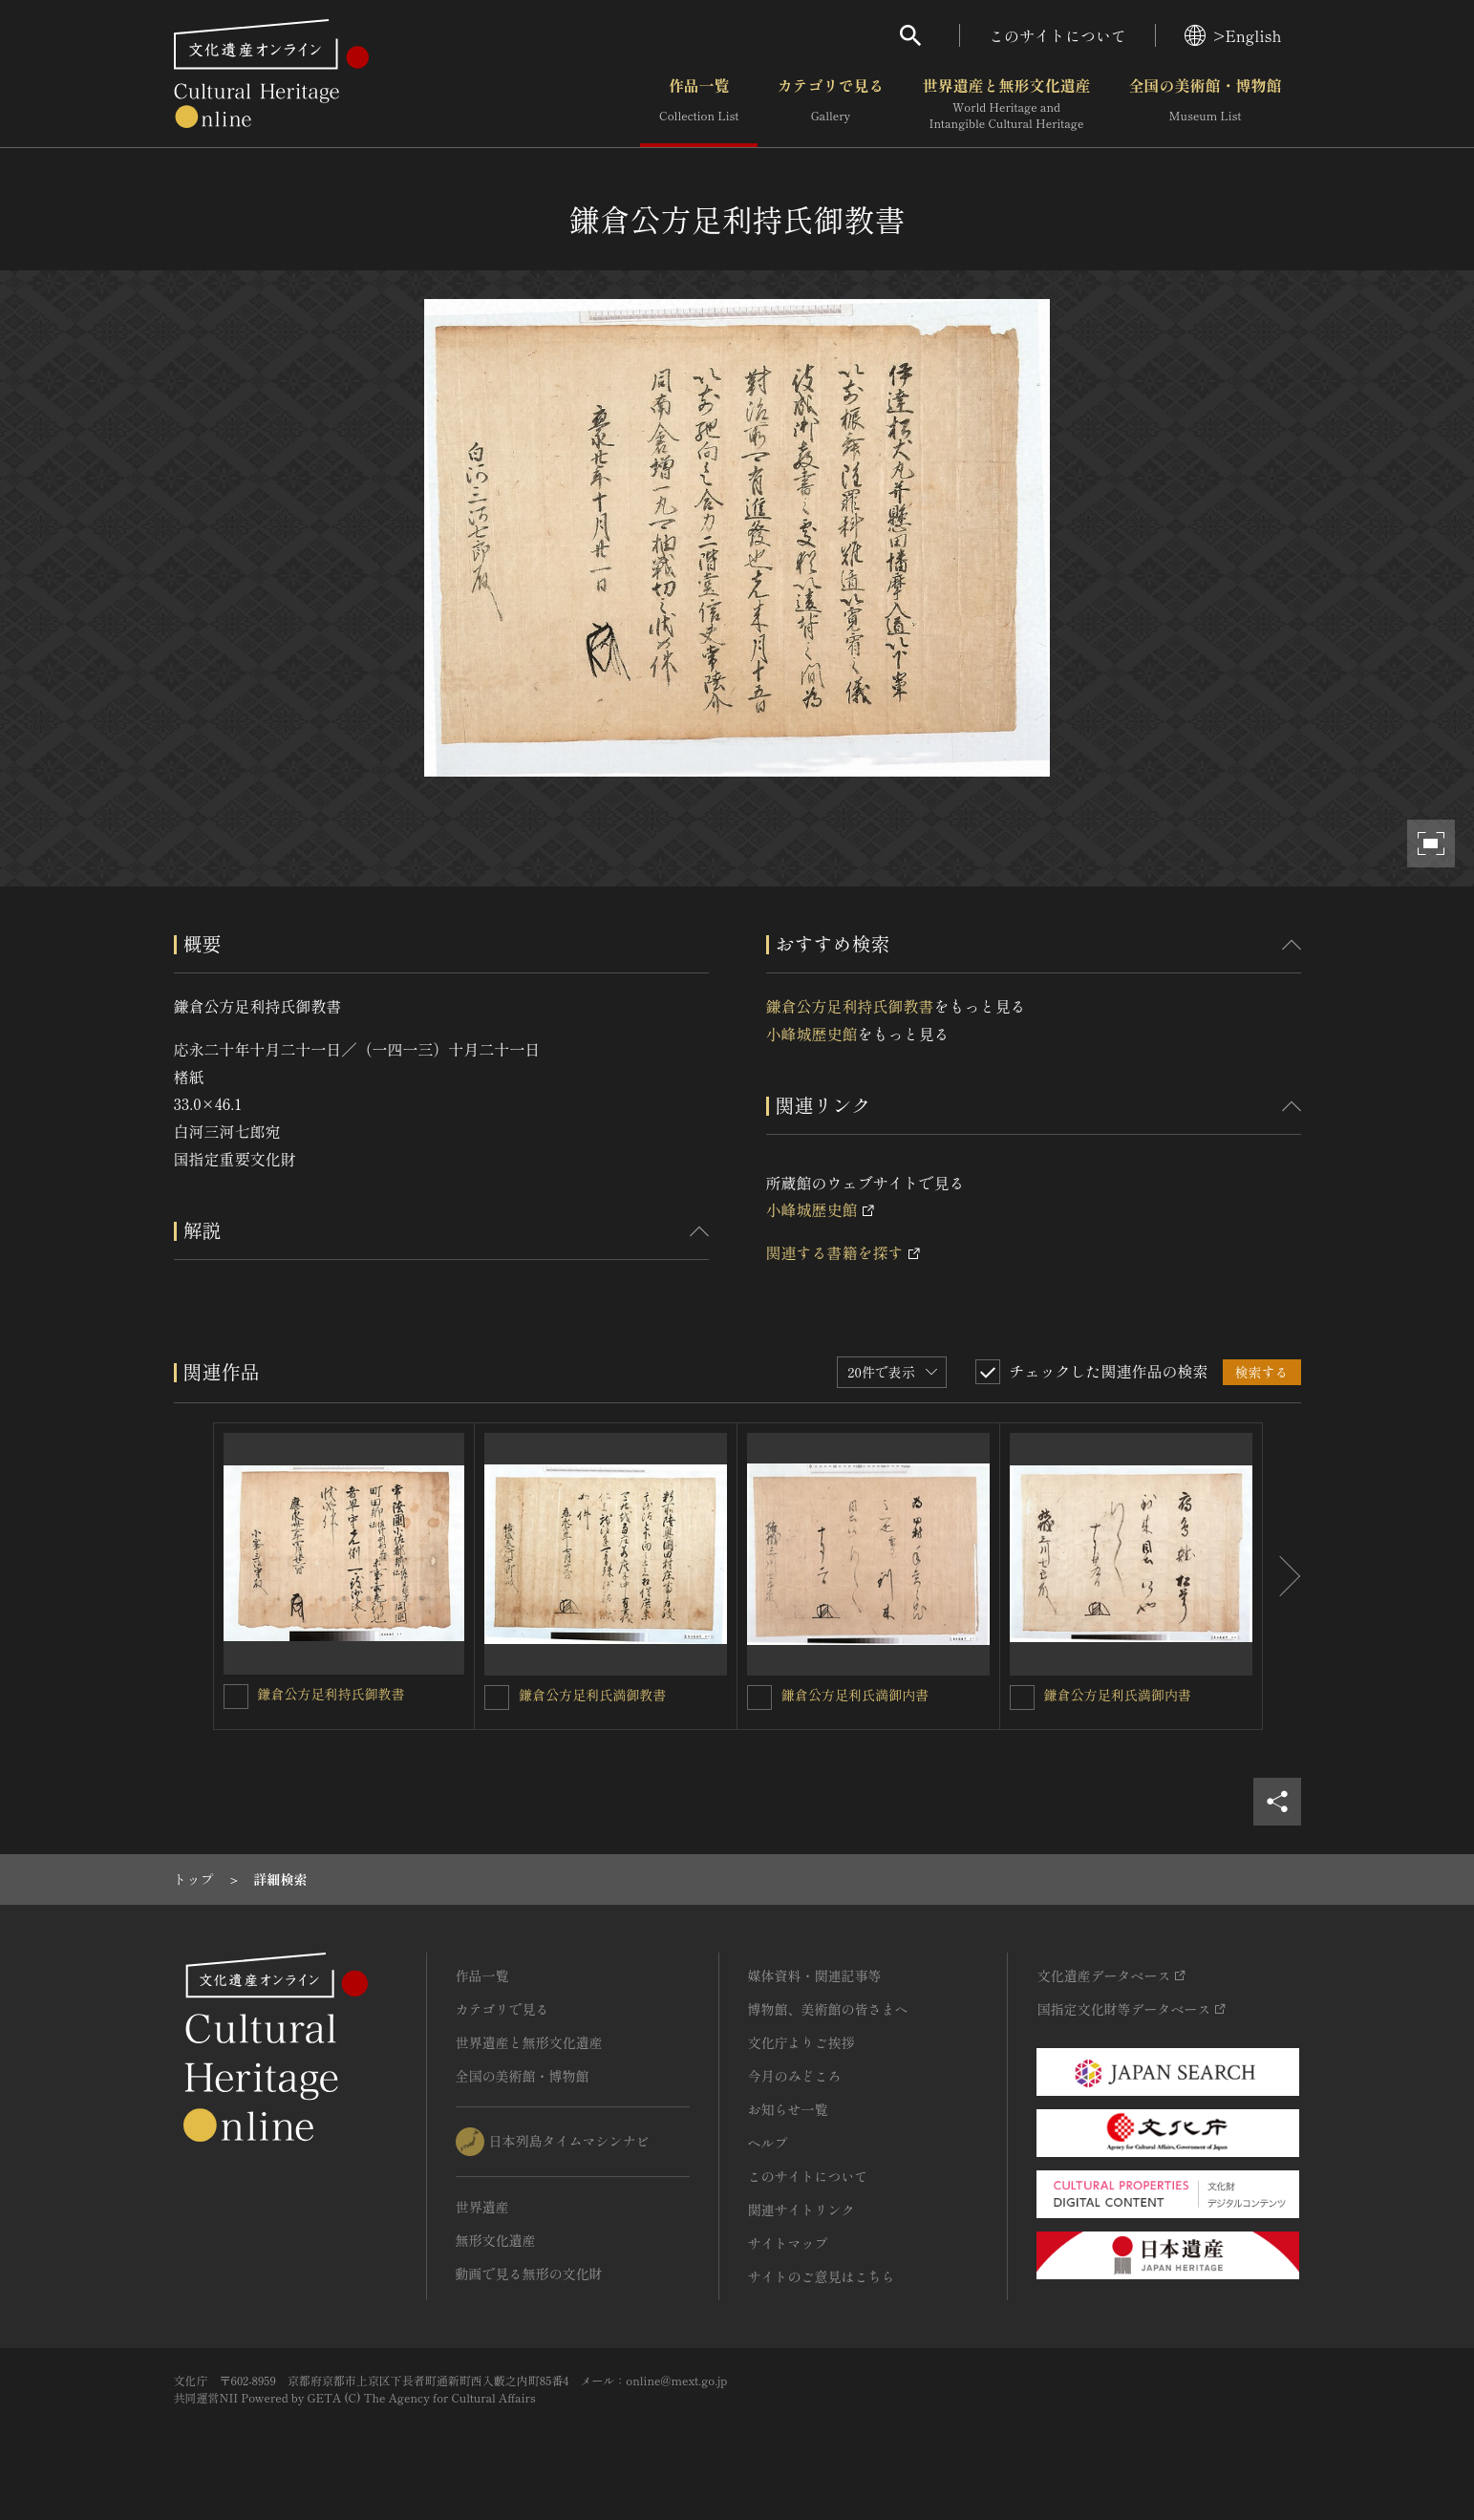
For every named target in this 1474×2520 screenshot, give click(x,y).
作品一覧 (698, 104)
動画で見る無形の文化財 (529, 2273)
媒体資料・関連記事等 (815, 1975)
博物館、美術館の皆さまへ (828, 2008)
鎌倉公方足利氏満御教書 (592, 1694)
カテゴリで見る (830, 104)
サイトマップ (788, 2243)
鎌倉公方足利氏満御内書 (855, 1694)
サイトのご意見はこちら (821, 2276)
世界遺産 (482, 2206)
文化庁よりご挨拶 (801, 2042)
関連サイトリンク (801, 2209)
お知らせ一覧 (788, 2109)
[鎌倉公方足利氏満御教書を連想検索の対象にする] (496, 1697)
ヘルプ (768, 2142)
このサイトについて (1057, 35)
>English (1233, 35)
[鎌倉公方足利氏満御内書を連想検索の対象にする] (759, 1697)
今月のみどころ (795, 2075)
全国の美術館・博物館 (1204, 104)
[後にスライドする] (1282, 1576)
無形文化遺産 (496, 2240)
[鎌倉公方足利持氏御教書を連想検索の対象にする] (236, 1696)
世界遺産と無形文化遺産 (1006, 104)
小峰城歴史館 (812, 1033)
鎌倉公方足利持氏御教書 (850, 1005)
